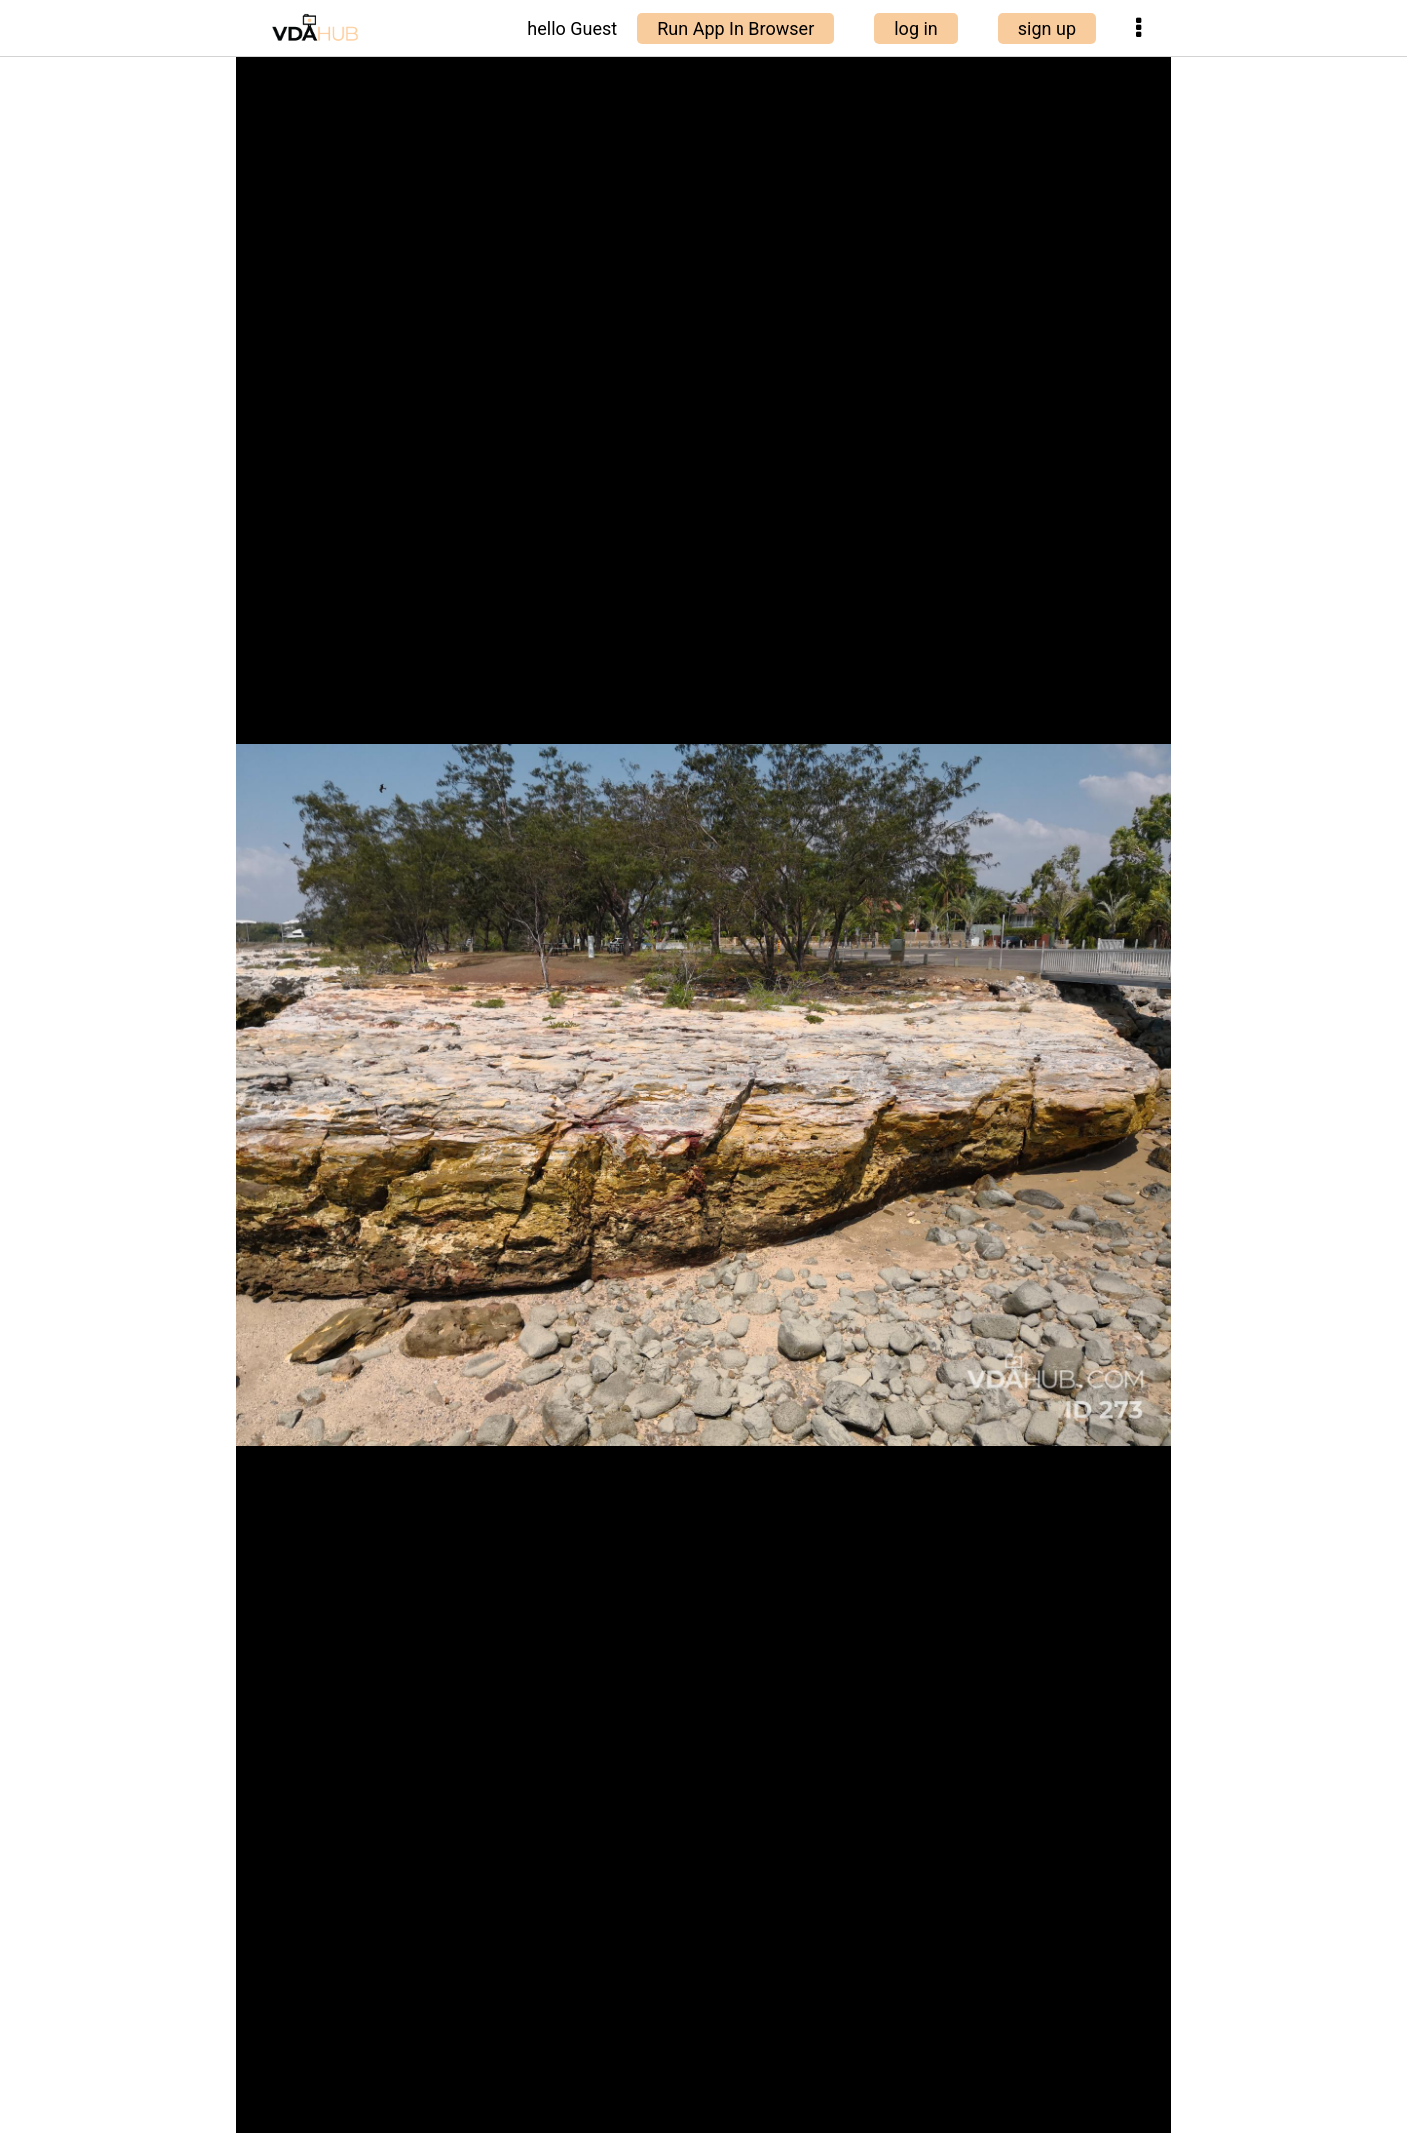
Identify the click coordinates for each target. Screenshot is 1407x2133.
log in (916, 28)
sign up (1047, 28)
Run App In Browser (735, 28)
